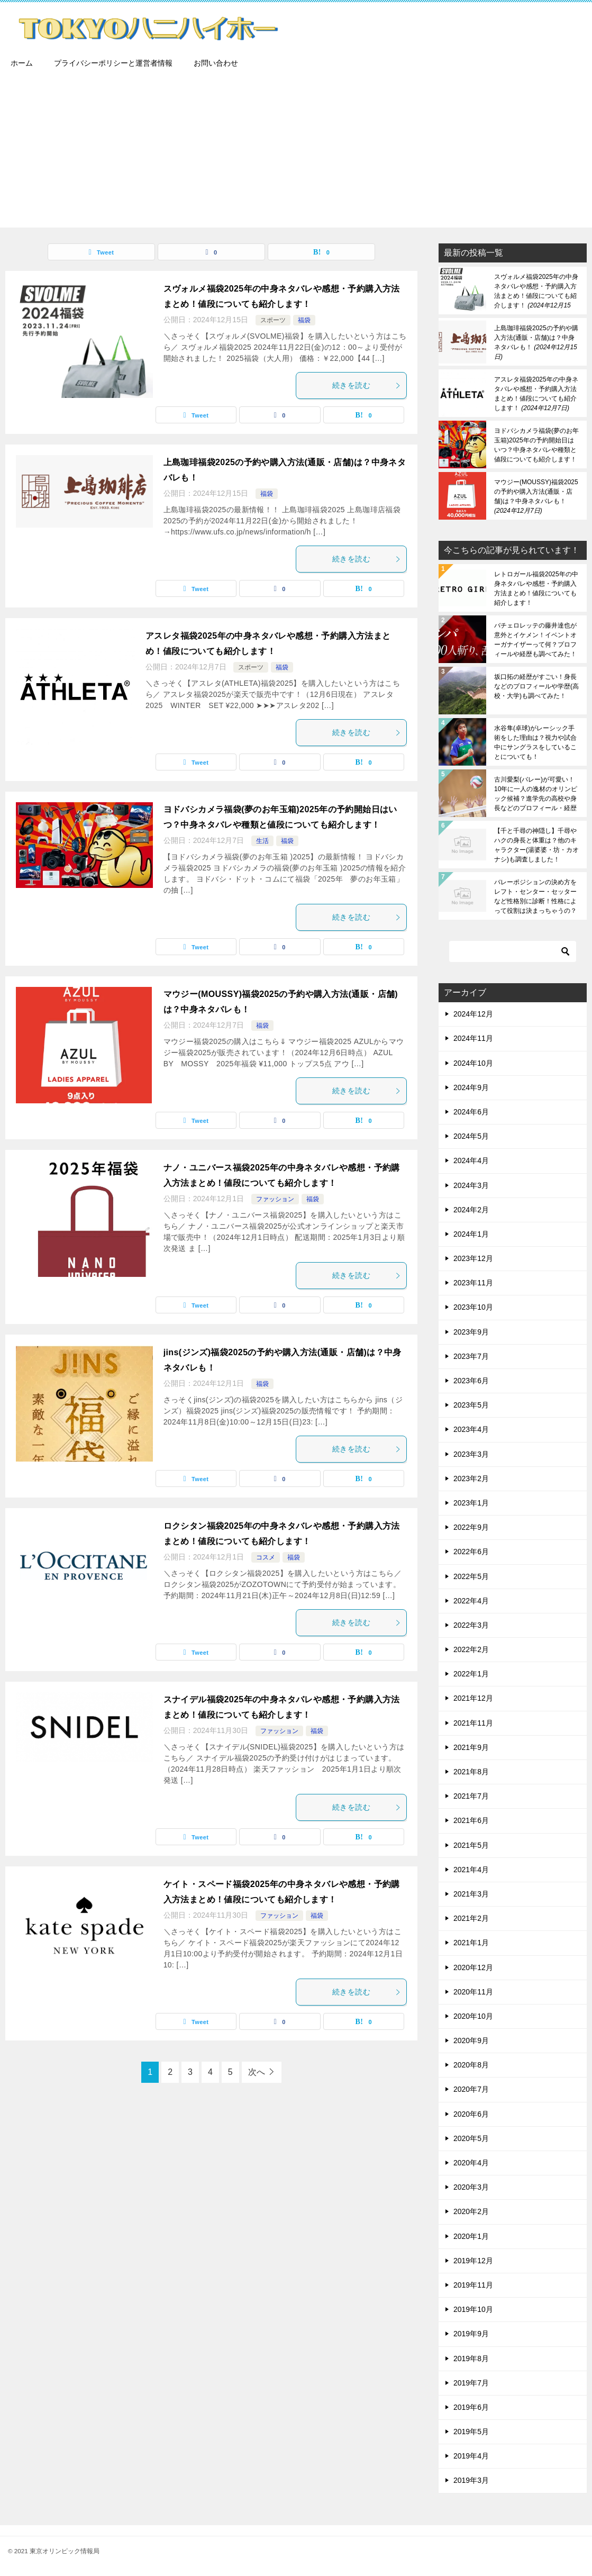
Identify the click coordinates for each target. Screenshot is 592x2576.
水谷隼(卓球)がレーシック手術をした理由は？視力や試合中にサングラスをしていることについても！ (535, 742)
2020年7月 (471, 2089)
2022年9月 (471, 1527)
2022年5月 (471, 1576)
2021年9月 (471, 1747)
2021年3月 (471, 1894)
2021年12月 (473, 1698)
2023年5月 (471, 1405)
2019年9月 (471, 2333)
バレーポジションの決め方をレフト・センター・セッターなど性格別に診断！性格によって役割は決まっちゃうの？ (535, 896)
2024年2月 (471, 1209)
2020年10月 (473, 2016)
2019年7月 (471, 2383)
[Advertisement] (296, 153)
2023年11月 (473, 1282)
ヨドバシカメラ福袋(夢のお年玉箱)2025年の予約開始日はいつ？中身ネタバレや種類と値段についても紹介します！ (536, 445)
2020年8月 (471, 2065)
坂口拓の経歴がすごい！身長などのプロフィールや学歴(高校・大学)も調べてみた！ (536, 686)
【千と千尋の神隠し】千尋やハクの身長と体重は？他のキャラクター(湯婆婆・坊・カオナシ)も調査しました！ (536, 845)
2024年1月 (471, 1234)
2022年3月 (471, 1625)
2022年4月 (471, 1601)
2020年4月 (471, 2162)
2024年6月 (471, 1112)
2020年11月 (473, 1992)
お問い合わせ (216, 63)
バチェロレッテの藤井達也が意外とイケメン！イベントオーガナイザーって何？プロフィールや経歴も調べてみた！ (535, 640)
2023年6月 (471, 1380)
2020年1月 (471, 2236)
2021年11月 (473, 1723)
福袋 (304, 320)
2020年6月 (471, 2114)
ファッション (275, 1199)
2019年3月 (471, 2480)
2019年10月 (473, 2309)
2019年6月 (471, 2407)
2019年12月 (473, 2260)
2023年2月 (471, 1478)
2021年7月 (471, 1796)
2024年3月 (471, 1185)
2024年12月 (473, 1014)
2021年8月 (471, 1771)
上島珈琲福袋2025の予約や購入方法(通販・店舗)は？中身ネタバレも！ (536, 342)
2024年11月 (473, 1038)
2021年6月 (471, 1820)
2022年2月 (471, 1649)
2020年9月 (471, 2040)
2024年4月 (471, 1160)
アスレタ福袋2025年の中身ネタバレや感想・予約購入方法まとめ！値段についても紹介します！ (536, 394)
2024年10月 (473, 1063)
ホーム (22, 63)
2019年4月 (471, 2456)
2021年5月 (471, 1845)
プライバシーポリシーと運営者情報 (113, 63)
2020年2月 (471, 2211)
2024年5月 (471, 1136)
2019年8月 (471, 2358)
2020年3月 (471, 2187)
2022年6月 (471, 1551)
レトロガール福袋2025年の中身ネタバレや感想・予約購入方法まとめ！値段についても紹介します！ (536, 588)
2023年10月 (473, 1307)
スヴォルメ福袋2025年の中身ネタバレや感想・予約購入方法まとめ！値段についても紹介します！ (536, 291)
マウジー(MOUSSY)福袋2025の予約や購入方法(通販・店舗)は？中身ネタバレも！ (536, 496)
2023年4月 (471, 1429)
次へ (256, 2071)
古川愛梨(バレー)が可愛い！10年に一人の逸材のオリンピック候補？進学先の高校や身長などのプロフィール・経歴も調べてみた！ (535, 794)
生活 (262, 841)
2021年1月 (471, 1942)
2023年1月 (471, 1503)
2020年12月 (473, 1967)
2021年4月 (471, 1869)
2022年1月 (471, 1674)
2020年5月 (471, 2138)
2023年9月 (471, 1332)
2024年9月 (471, 1087)
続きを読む (366, 385)
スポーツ (273, 320)
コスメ (265, 1557)
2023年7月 (471, 1356)
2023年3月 (471, 1454)
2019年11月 (473, 2285)
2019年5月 (471, 2431)
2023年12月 (473, 1258)
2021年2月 (471, 1918)
